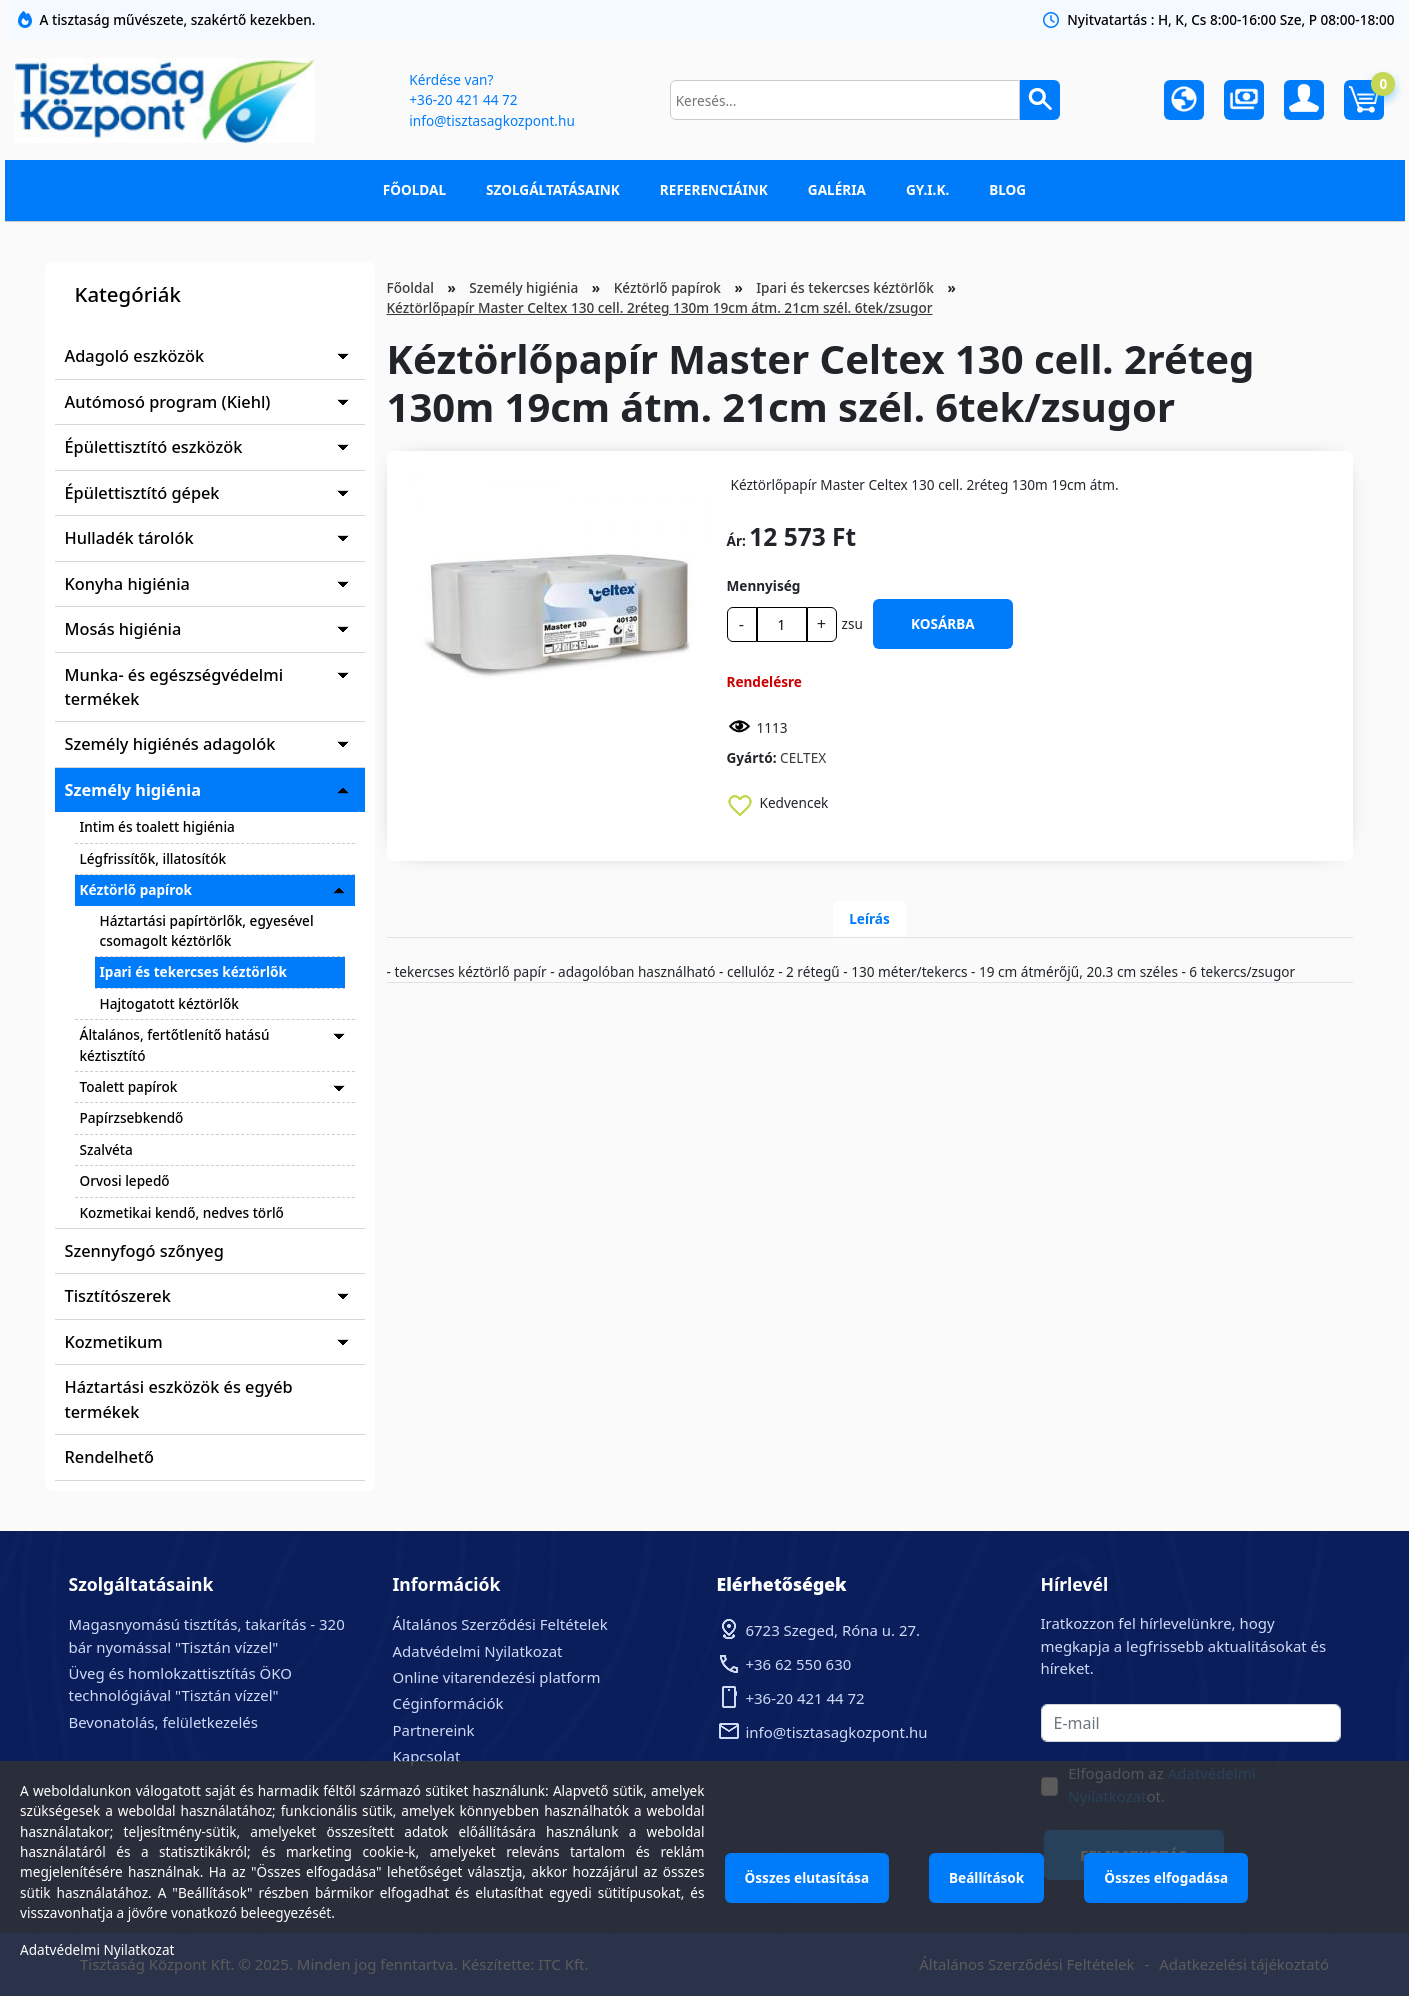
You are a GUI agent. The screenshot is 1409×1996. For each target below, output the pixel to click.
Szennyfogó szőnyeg (144, 1251)
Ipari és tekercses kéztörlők (193, 971)
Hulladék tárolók (129, 538)
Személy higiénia (133, 790)
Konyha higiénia (127, 584)
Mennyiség (764, 585)
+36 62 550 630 (799, 1664)
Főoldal (414, 189)
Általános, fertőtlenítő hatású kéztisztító (175, 1044)
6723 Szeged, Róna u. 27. (833, 1630)
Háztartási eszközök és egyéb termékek (179, 1399)
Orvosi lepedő (125, 1180)
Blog (1007, 189)
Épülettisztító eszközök (154, 447)
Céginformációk (448, 1703)
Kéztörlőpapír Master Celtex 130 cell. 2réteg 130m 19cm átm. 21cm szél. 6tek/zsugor (660, 307)
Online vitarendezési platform (497, 1677)
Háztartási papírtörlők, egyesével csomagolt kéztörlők (207, 930)
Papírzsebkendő (132, 1117)
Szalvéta (106, 1149)
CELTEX (803, 757)
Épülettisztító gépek (142, 493)
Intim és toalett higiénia (157, 826)
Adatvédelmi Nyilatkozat (478, 1651)
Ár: (736, 540)
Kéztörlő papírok (136, 889)
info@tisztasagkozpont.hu (491, 120)
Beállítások (986, 1877)
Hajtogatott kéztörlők (169, 1003)
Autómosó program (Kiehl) (168, 402)
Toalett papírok (129, 1086)
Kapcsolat (427, 1756)
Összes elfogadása (1166, 1877)
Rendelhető (110, 1457)
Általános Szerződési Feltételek (500, 1624)
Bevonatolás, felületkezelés (163, 1722)
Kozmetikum (114, 1342)
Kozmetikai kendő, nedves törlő (182, 1212)
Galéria (837, 189)
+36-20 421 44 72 (463, 99)
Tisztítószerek (118, 1296)
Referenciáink (714, 189)
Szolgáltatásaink (553, 189)
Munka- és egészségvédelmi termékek (174, 687)
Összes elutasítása (807, 1877)
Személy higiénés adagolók (170, 744)
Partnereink (434, 1730)
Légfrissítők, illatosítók (153, 858)
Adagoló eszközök (135, 356)
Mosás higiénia (123, 629)
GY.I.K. (927, 189)
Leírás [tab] (869, 918)
